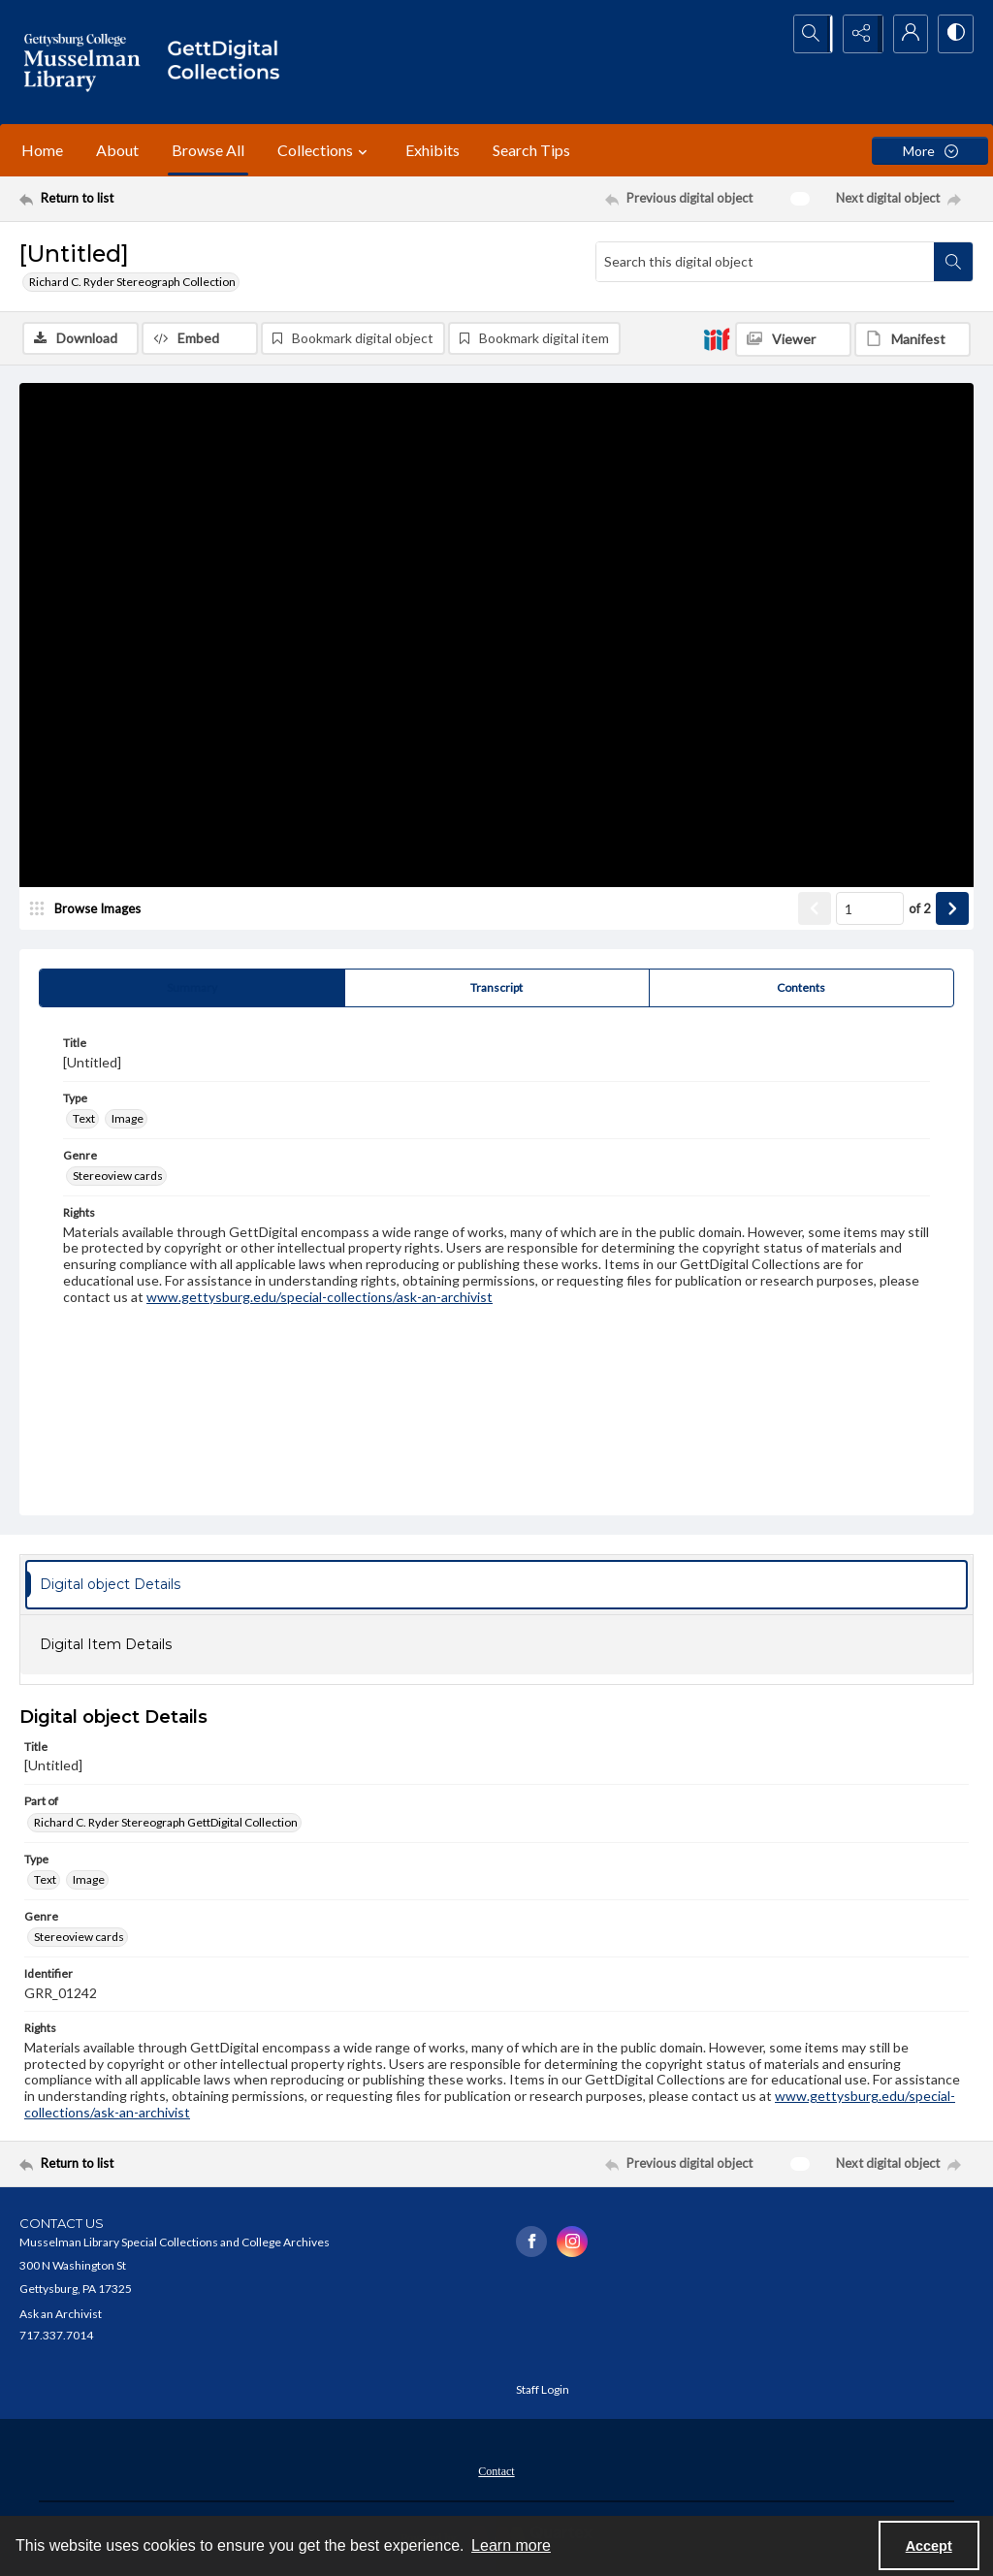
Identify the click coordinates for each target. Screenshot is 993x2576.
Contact (496, 2473)
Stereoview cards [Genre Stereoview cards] (118, 1177)
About (117, 150)
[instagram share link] (572, 2242)
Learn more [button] (511, 2545)
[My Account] (905, 34)
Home (42, 150)
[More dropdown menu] (930, 151)
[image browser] (92, 910)
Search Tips (531, 150)
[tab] (192, 989)
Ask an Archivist (60, 2315)
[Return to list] (148, 198)
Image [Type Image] (128, 1119)
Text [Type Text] (84, 1119)
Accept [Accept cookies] (929, 2546)
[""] (229, 62)
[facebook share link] (531, 2242)
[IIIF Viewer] (793, 339)
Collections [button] (324, 150)
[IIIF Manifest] (912, 339)
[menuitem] (496, 2471)
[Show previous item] (814, 910)
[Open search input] (808, 34)
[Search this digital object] (765, 261)
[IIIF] (716, 338)
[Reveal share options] (857, 34)
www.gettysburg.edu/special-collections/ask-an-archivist (319, 1297)
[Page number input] (870, 910)
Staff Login (542, 2391)
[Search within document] (953, 261)
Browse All (208, 150)
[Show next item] (952, 910)
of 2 (920, 909)
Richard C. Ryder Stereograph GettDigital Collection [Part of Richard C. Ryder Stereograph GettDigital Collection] (166, 1823)
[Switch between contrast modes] (954, 34)
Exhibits (432, 150)
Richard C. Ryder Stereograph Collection (132, 281)
